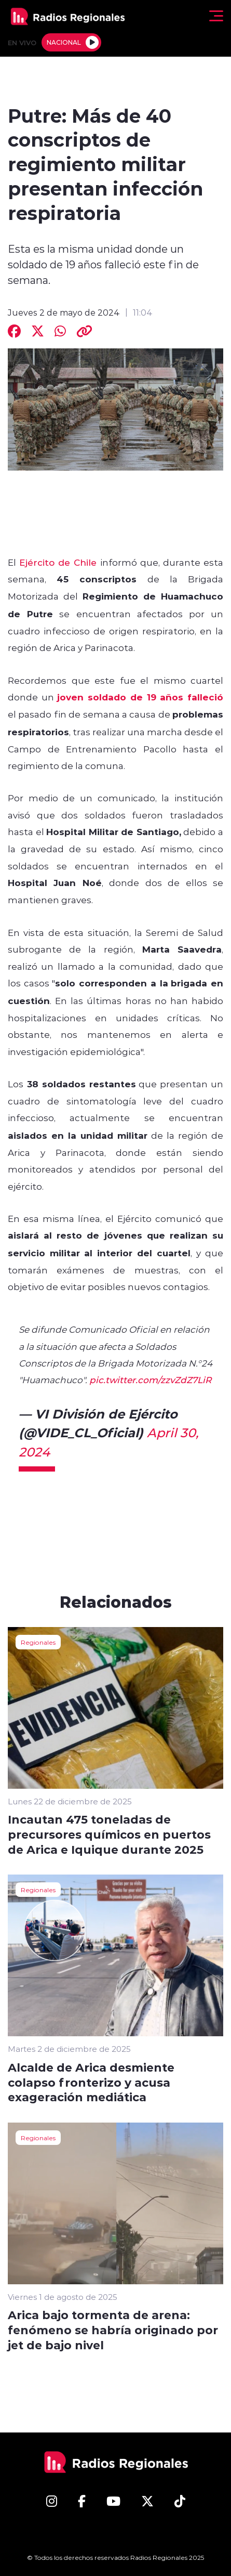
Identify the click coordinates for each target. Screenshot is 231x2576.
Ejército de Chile (58, 562)
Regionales (38, 1642)
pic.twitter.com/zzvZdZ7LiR (150, 1379)
